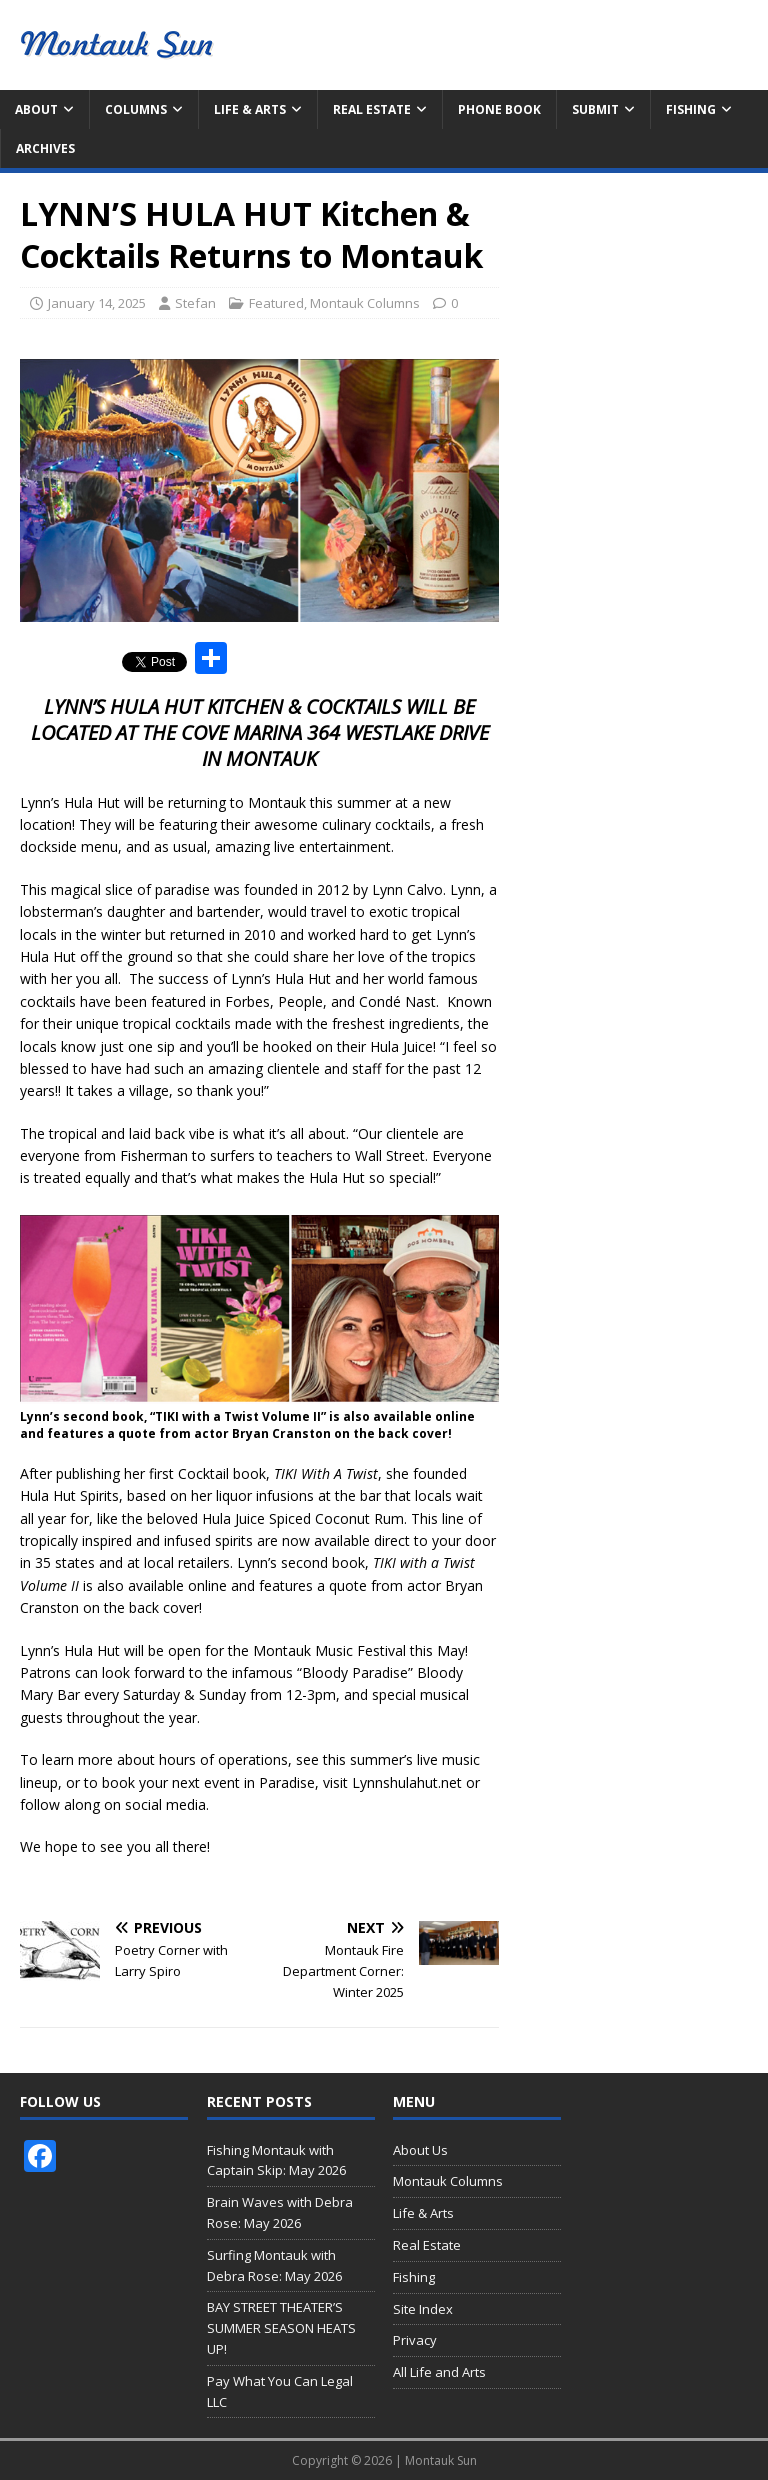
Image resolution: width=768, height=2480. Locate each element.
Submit (595, 109)
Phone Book (499, 109)
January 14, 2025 (97, 303)
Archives (45, 148)
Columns (136, 109)
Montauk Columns (365, 303)
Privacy (415, 2340)
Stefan (195, 303)
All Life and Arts (439, 2372)
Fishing (691, 109)
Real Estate (372, 109)
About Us (420, 2150)
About (36, 109)
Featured (276, 303)
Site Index (423, 2309)
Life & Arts (250, 109)
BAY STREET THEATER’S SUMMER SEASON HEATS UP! (281, 2328)
